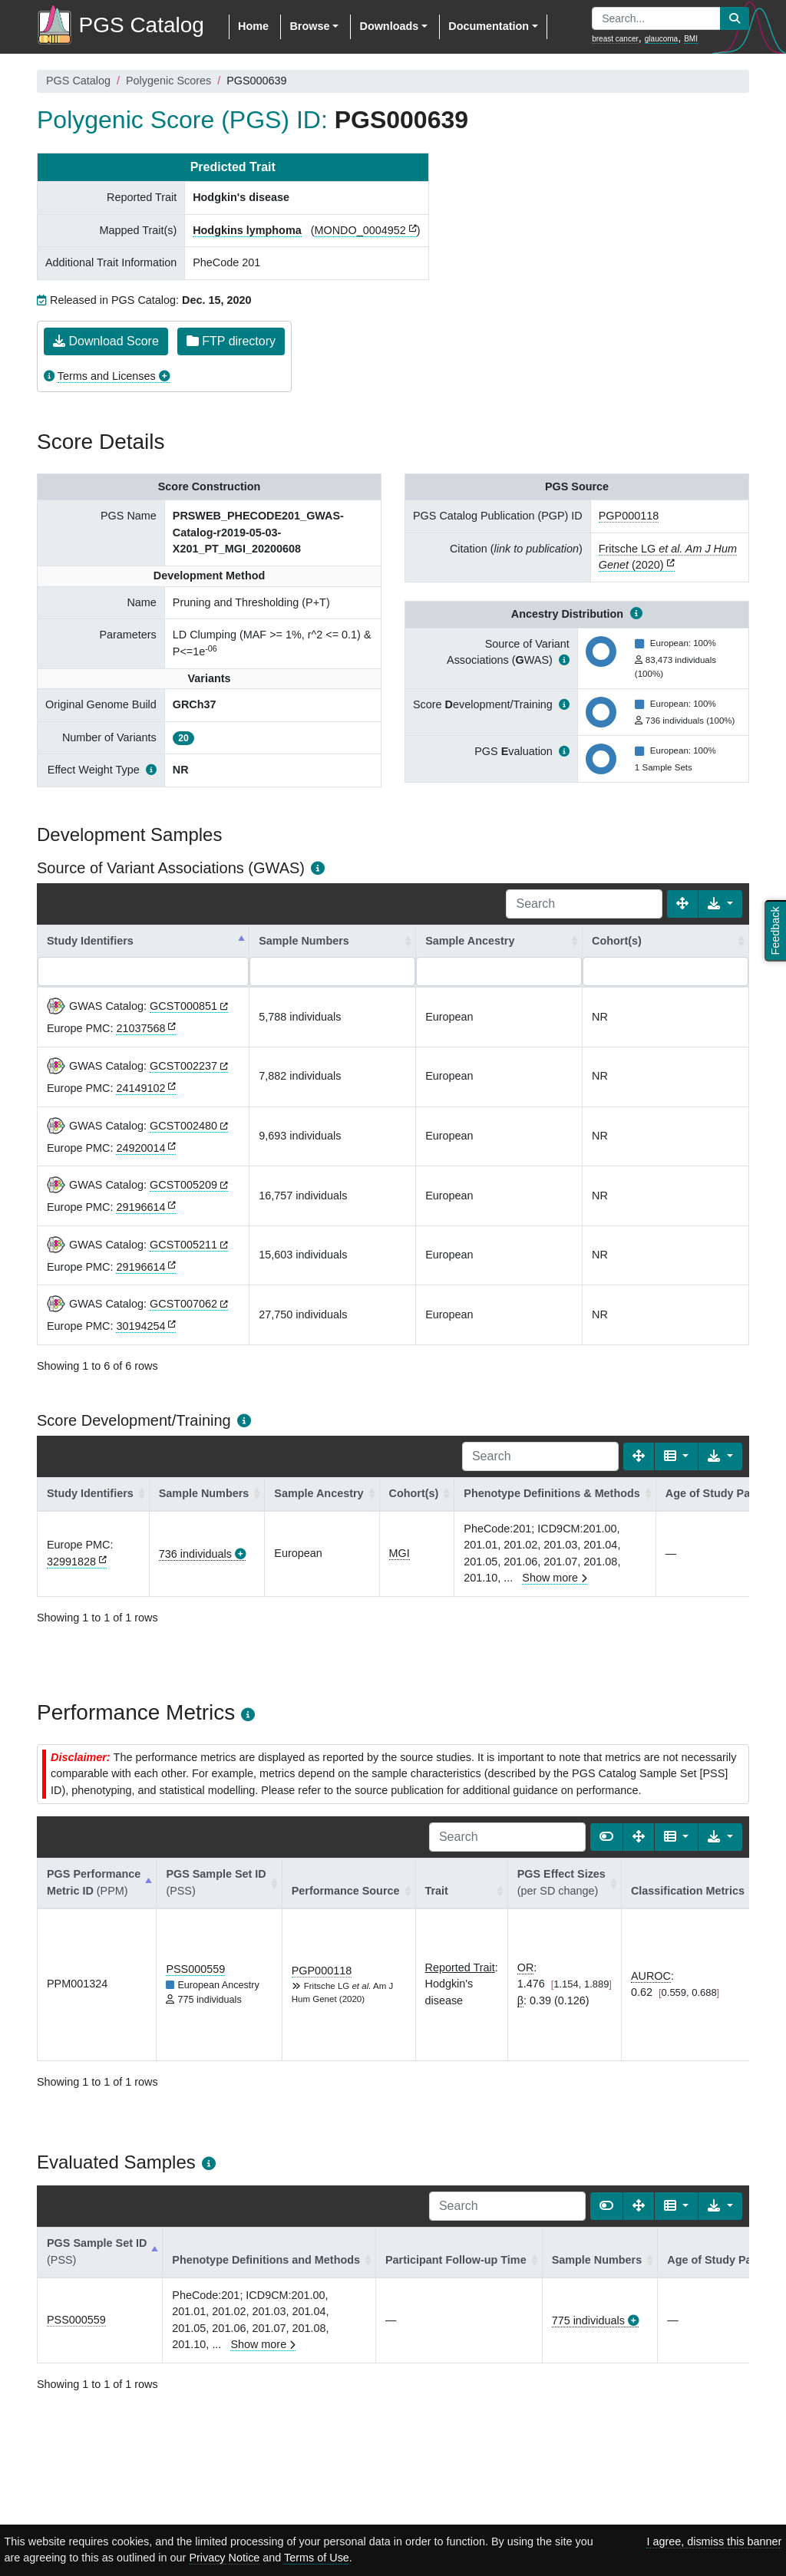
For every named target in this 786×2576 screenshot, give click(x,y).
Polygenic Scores (168, 80)
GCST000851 (183, 1006)
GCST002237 (183, 1066)
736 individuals (195, 1554)
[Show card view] (606, 1837)
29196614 (140, 1207)
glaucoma (661, 39)
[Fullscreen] (682, 904)
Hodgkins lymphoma (247, 230)
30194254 (140, 1326)
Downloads (388, 26)
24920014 (140, 1148)
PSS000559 (195, 1969)
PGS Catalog (78, 80)
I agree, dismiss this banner (713, 2541)
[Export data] (720, 904)
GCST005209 (183, 1185)
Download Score (106, 341)
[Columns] (676, 1456)
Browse (309, 26)
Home (253, 26)
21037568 (140, 1028)
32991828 (71, 1561)
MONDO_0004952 (360, 230)
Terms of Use (316, 2557)
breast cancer (615, 39)
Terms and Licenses (107, 376)
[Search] (584, 904)
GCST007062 (183, 1304)
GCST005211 (183, 1245)
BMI (691, 39)
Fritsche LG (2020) (668, 557)
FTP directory (231, 341)
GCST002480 (183, 1126)
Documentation (488, 26)
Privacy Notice (224, 2557)
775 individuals (588, 2320)
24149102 (140, 1088)
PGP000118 (629, 516)
